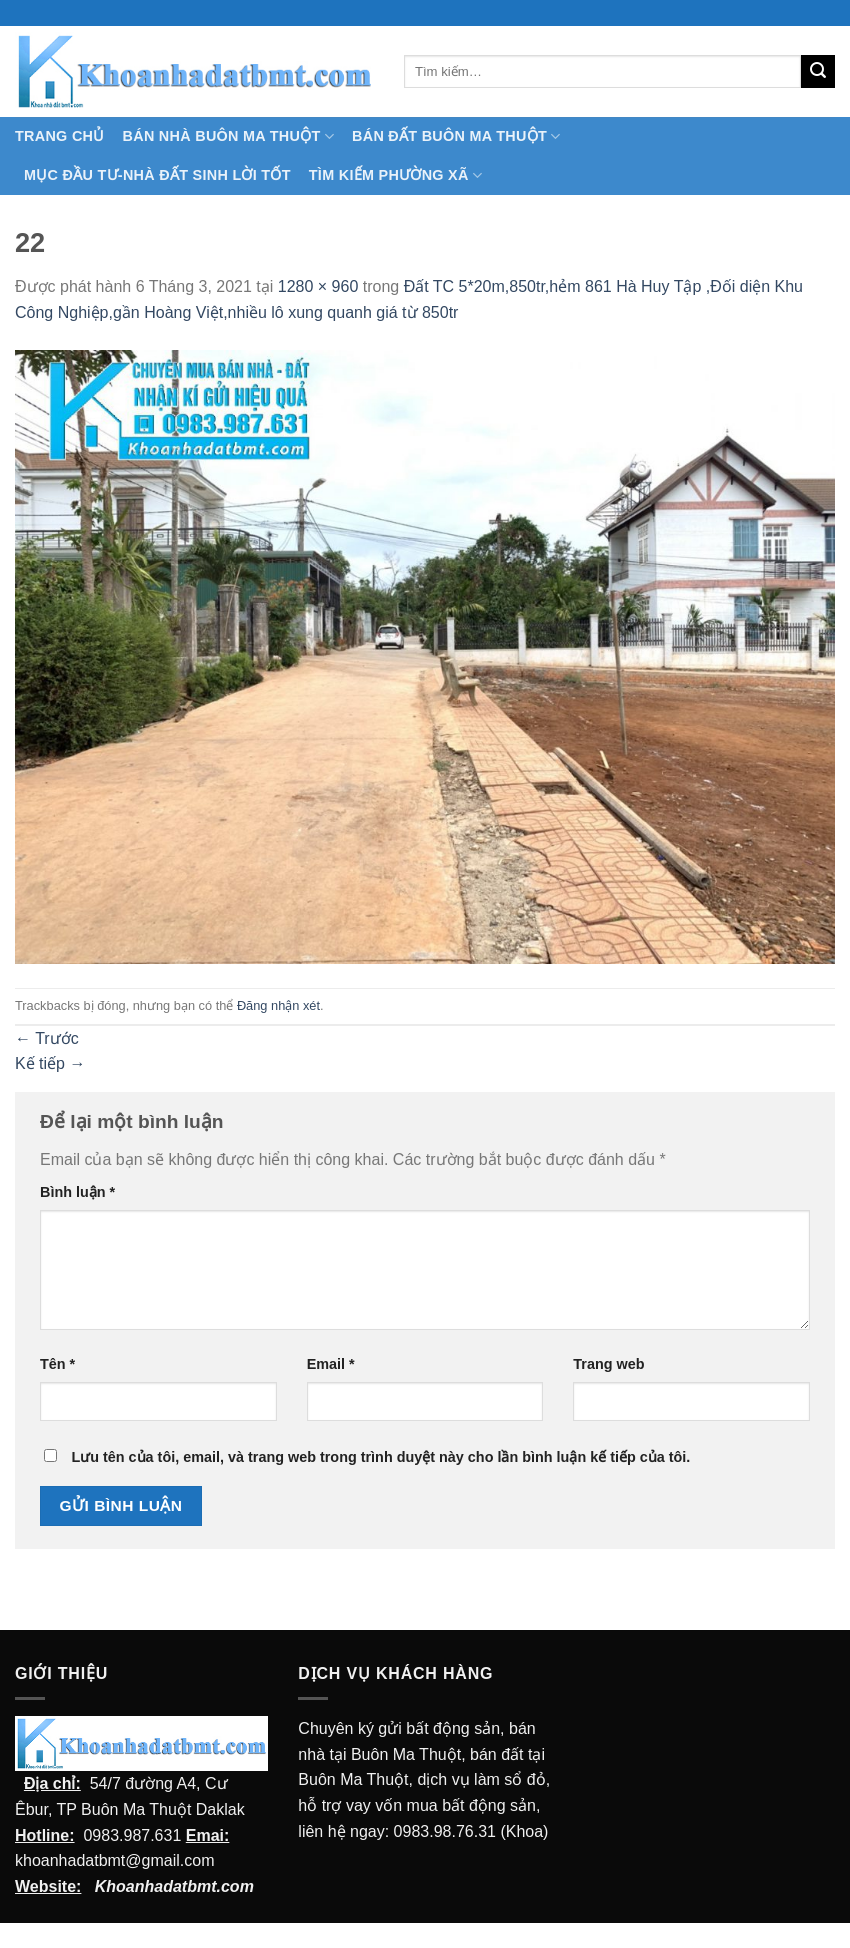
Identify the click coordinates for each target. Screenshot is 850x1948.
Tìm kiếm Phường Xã (395, 175)
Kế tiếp (50, 1063)
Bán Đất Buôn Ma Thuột (456, 136)
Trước (47, 1038)
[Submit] (818, 72)
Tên (57, 1364)
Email (331, 1364)
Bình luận (77, 1192)
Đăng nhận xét (278, 1005)
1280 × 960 (318, 286)
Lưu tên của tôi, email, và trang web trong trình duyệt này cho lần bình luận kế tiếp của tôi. (380, 1457)
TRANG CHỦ (60, 136)
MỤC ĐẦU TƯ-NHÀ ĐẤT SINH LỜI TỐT (157, 175)
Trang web (608, 1364)
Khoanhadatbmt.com (174, 1886)
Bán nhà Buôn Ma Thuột (228, 136)
